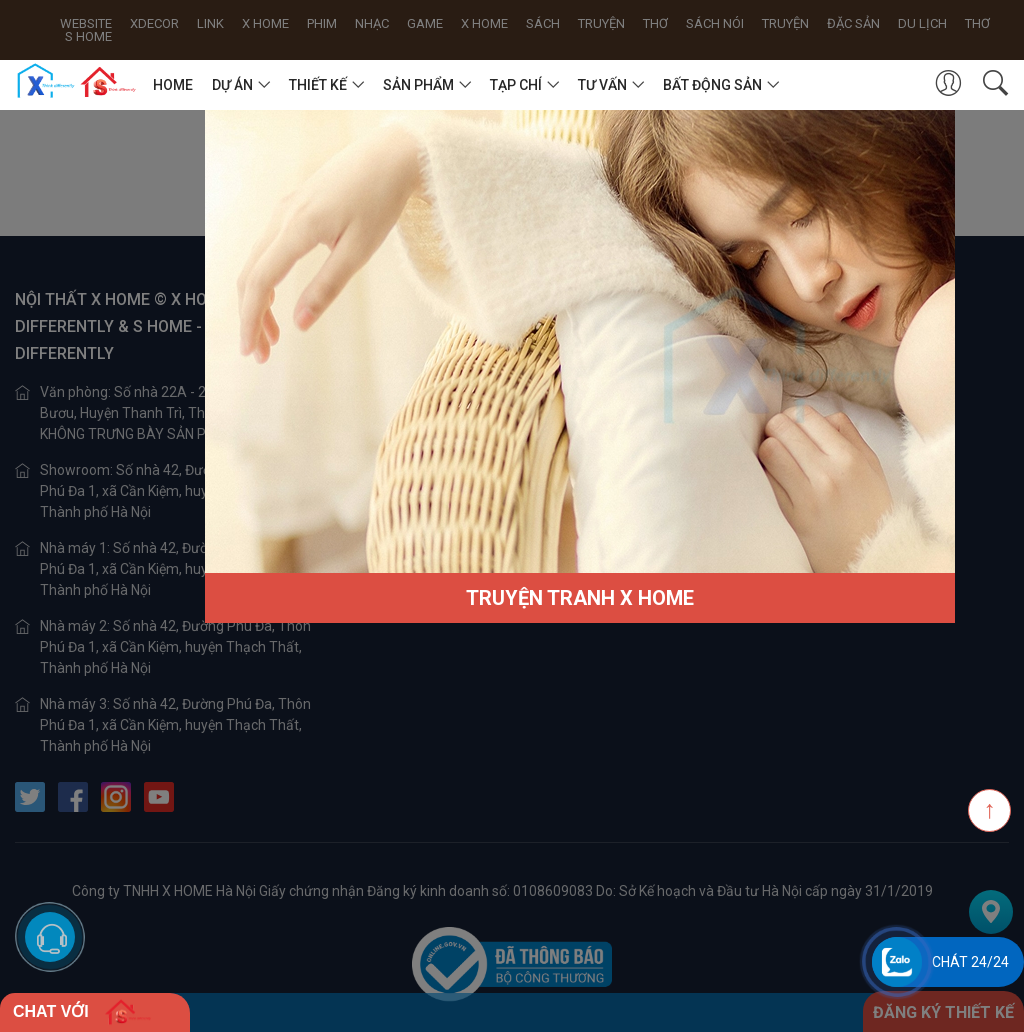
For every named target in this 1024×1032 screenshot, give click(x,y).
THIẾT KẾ (318, 85)
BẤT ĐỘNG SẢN (712, 85)
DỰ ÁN (232, 85)
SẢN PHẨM (418, 85)
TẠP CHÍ (516, 85)
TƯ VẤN (602, 85)
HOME (173, 85)
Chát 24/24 (970, 962)
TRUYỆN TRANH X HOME (580, 598)
